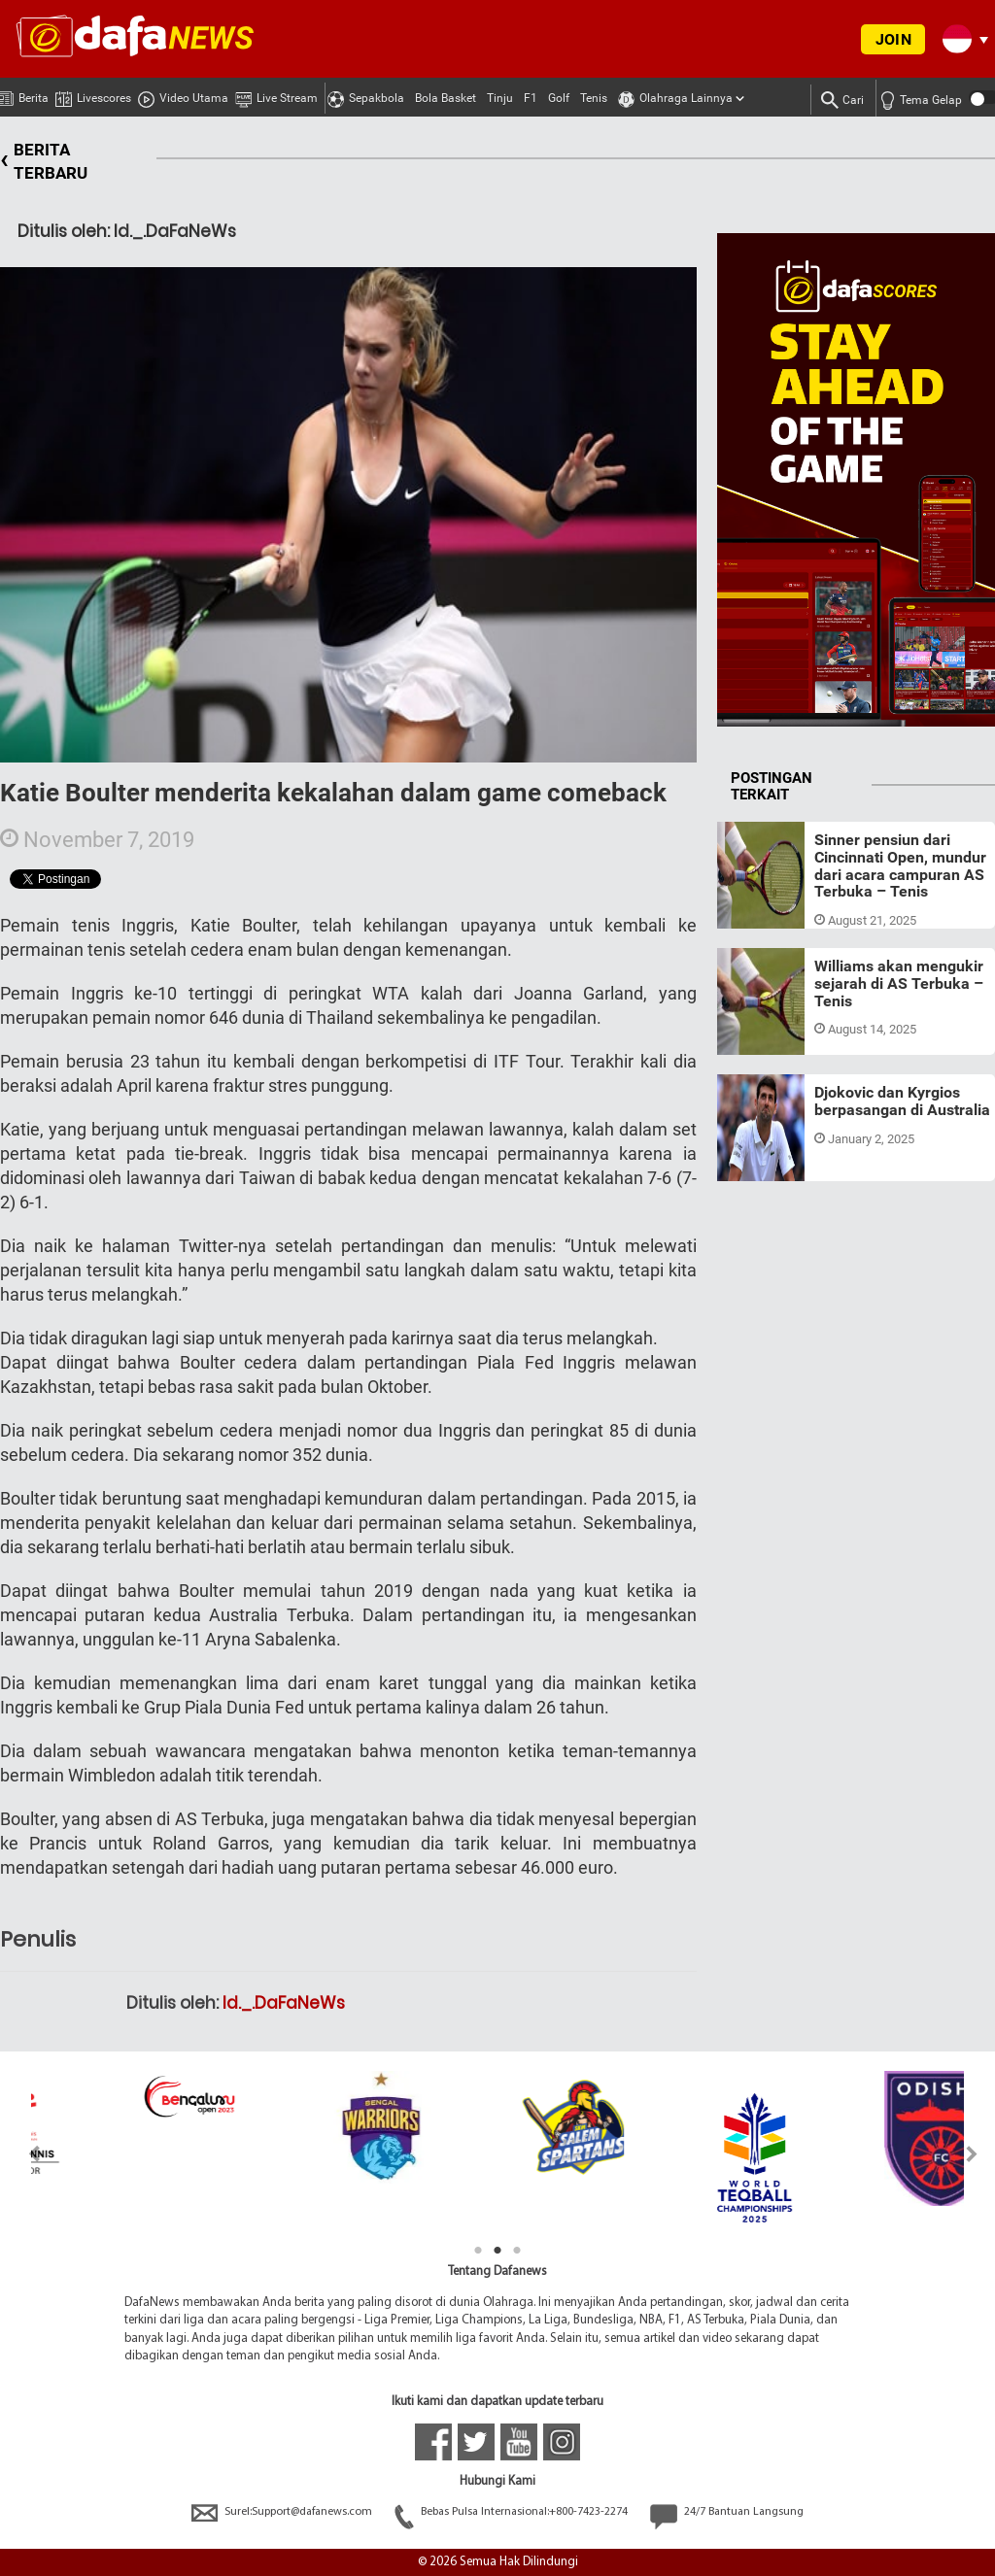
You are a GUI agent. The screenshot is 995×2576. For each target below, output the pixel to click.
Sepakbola (365, 95)
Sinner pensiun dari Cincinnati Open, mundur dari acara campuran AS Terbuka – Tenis (900, 865)
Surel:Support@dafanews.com (283, 2512)
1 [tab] (478, 2250)
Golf (558, 98)
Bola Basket (445, 98)
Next (972, 2154)
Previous (23, 2154)
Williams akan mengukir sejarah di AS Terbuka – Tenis (898, 983)
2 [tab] (497, 2250)
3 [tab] (517, 2250)
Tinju (500, 98)
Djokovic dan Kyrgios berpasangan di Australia (902, 1101)
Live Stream (276, 95)
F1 (530, 98)
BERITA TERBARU (43, 162)
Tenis (593, 98)
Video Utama (183, 95)
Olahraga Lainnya (675, 95)
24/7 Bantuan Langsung (727, 2512)
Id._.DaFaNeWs (284, 2003)
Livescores (93, 95)
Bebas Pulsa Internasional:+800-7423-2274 (513, 2512)
